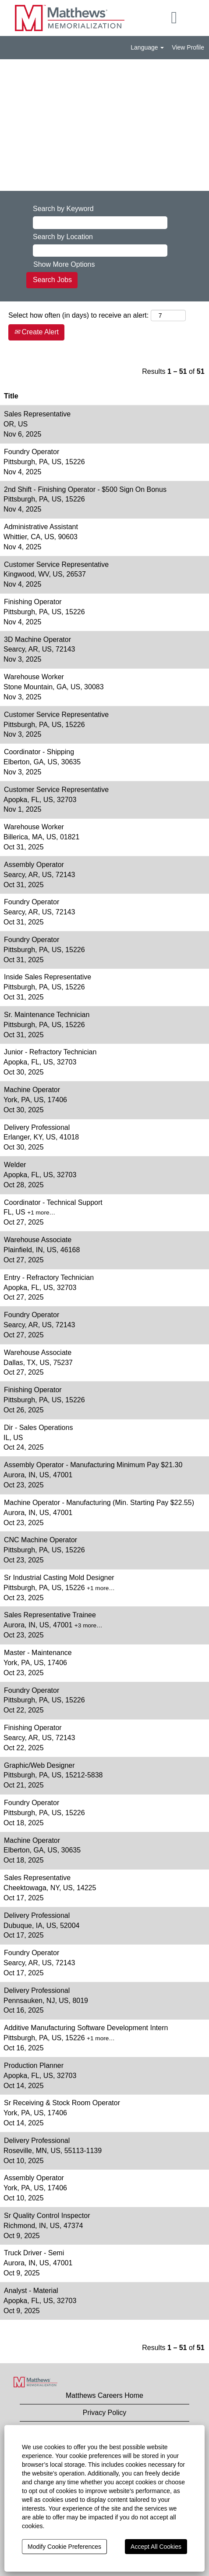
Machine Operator (32, 1089)
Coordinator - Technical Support (53, 1202)
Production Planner (34, 2065)
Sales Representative (37, 414)
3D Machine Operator (37, 639)
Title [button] (11, 396)
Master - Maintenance (38, 1652)
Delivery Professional (37, 1127)
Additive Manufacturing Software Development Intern (86, 2027)
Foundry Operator (31, 451)
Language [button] (147, 47)
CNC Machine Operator (40, 1540)
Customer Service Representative (56, 564)
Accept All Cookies (156, 2546)
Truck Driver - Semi (34, 2253)
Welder (15, 1164)
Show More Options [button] (64, 264)
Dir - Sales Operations (38, 1427)
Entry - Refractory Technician (49, 1277)
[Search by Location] (100, 250)
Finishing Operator (33, 601)
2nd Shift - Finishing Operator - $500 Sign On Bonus (85, 489)
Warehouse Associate (37, 1239)
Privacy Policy (105, 2412)
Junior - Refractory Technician (50, 1052)
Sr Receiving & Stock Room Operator (62, 2103)
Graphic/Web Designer (39, 1765)
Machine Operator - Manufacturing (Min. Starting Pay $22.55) (99, 1502)
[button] (174, 18)
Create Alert (36, 332)
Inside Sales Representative (47, 977)
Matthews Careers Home (104, 2395)
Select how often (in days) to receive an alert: (78, 315)
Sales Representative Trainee (50, 1615)
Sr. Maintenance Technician (46, 1014)
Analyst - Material (31, 2290)
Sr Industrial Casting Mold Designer (59, 1577)
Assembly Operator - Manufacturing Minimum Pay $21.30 (93, 1465)
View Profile (188, 47)
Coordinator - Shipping (39, 752)
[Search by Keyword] (100, 222)
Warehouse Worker (34, 677)
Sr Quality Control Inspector (47, 2215)
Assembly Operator (34, 864)
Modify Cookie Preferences (64, 2546)
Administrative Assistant (41, 526)
